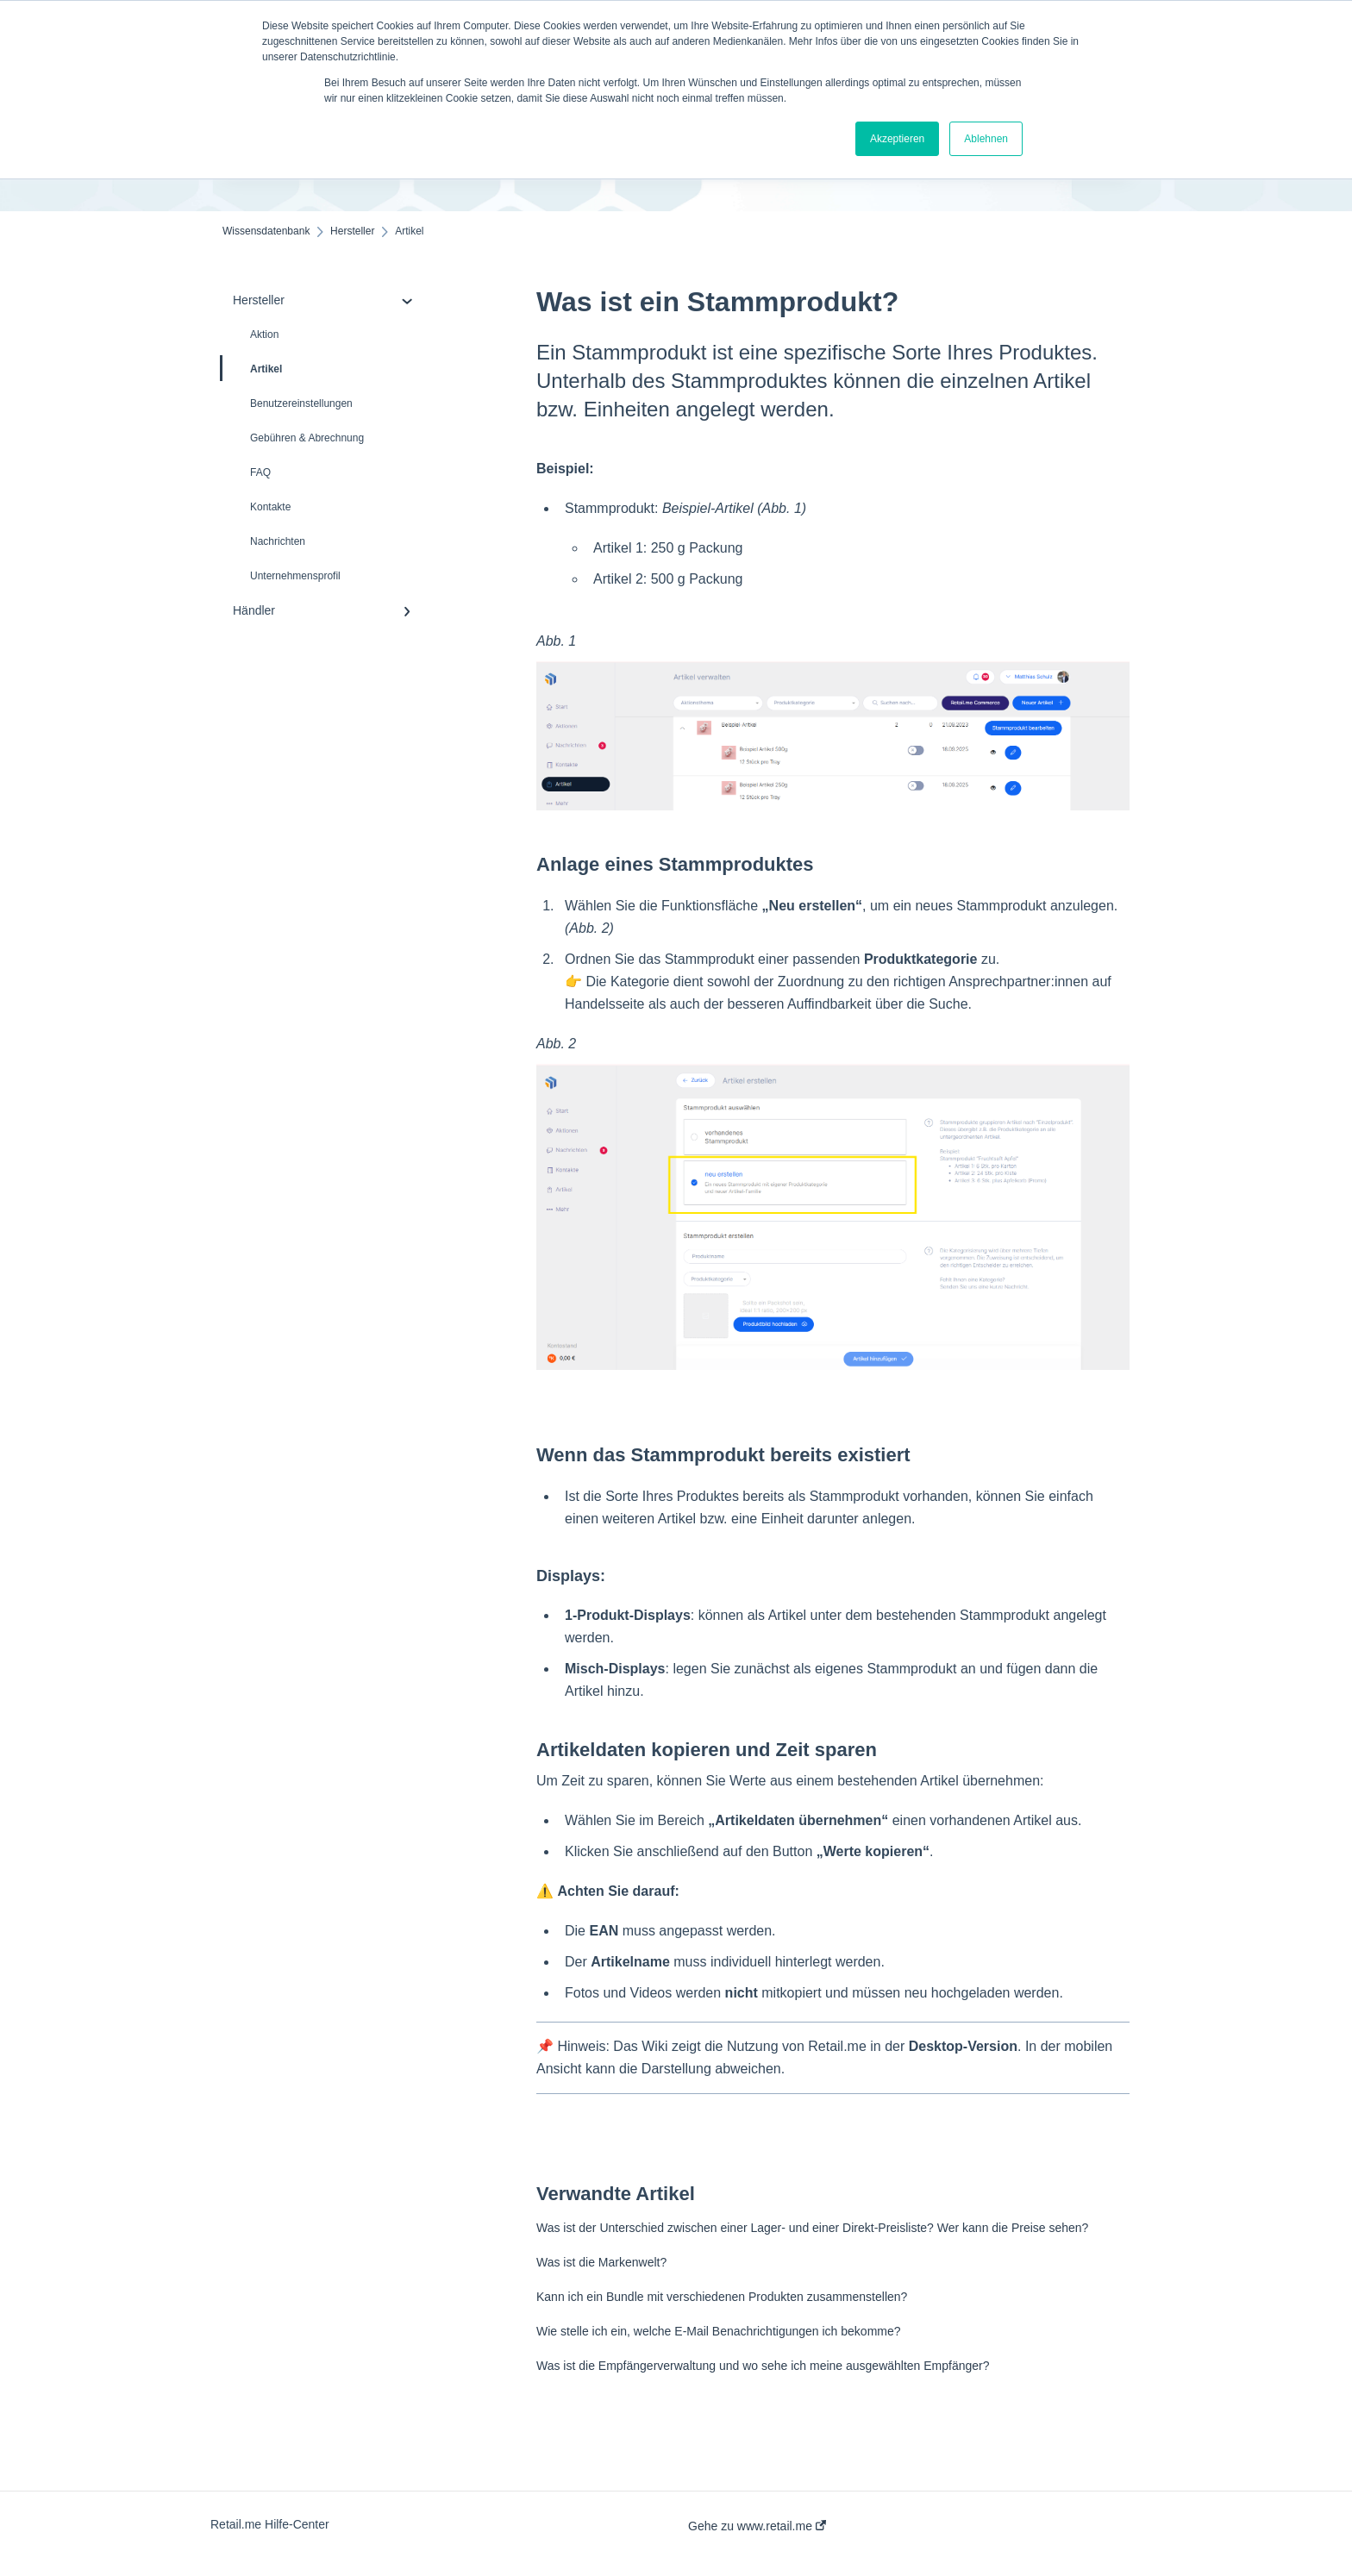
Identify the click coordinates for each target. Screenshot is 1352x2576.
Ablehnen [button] (986, 139)
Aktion (264, 334)
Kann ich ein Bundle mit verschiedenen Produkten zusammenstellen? (721, 2297)
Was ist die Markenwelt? (601, 2262)
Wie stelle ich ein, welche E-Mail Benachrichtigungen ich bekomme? (718, 2331)
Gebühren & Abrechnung (307, 438)
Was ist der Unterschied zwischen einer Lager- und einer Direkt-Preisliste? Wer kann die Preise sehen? (812, 2228)
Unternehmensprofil (295, 576)
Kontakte (270, 507)
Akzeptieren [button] (897, 139)
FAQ (260, 472)
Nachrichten (277, 541)
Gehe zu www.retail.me (757, 2526)
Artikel (252, 368)
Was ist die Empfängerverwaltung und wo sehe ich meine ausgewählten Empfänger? (763, 2366)
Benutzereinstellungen (301, 403)
